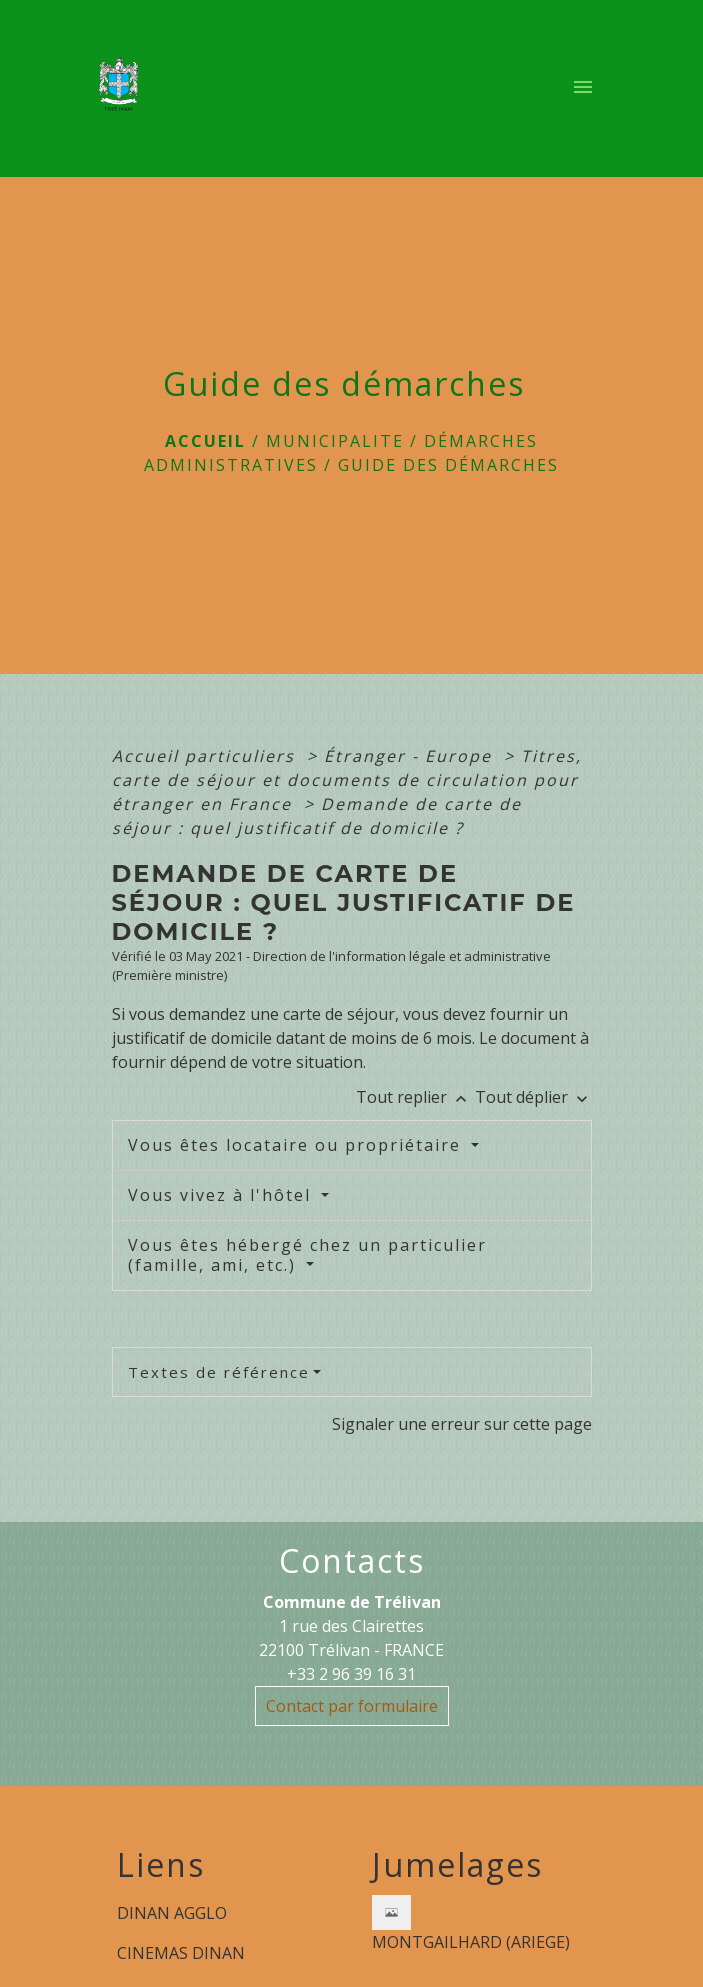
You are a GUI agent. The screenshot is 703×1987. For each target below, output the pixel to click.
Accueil (205, 441)
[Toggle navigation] (583, 89)
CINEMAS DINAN (181, 1953)
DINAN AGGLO (172, 1913)
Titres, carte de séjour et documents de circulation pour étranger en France (347, 780)
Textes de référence (219, 1372)
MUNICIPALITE (335, 441)
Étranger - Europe (411, 756)
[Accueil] (125, 89)
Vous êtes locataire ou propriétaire (297, 1145)
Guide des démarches (448, 465)
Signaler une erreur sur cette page (462, 1424)
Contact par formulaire (352, 1706)
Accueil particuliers (206, 756)
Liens (161, 1865)
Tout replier (415, 1097)
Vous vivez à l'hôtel (222, 1195)
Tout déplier (533, 1097)
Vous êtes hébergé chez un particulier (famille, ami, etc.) (307, 1254)
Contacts (352, 1561)
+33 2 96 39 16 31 (351, 1674)
